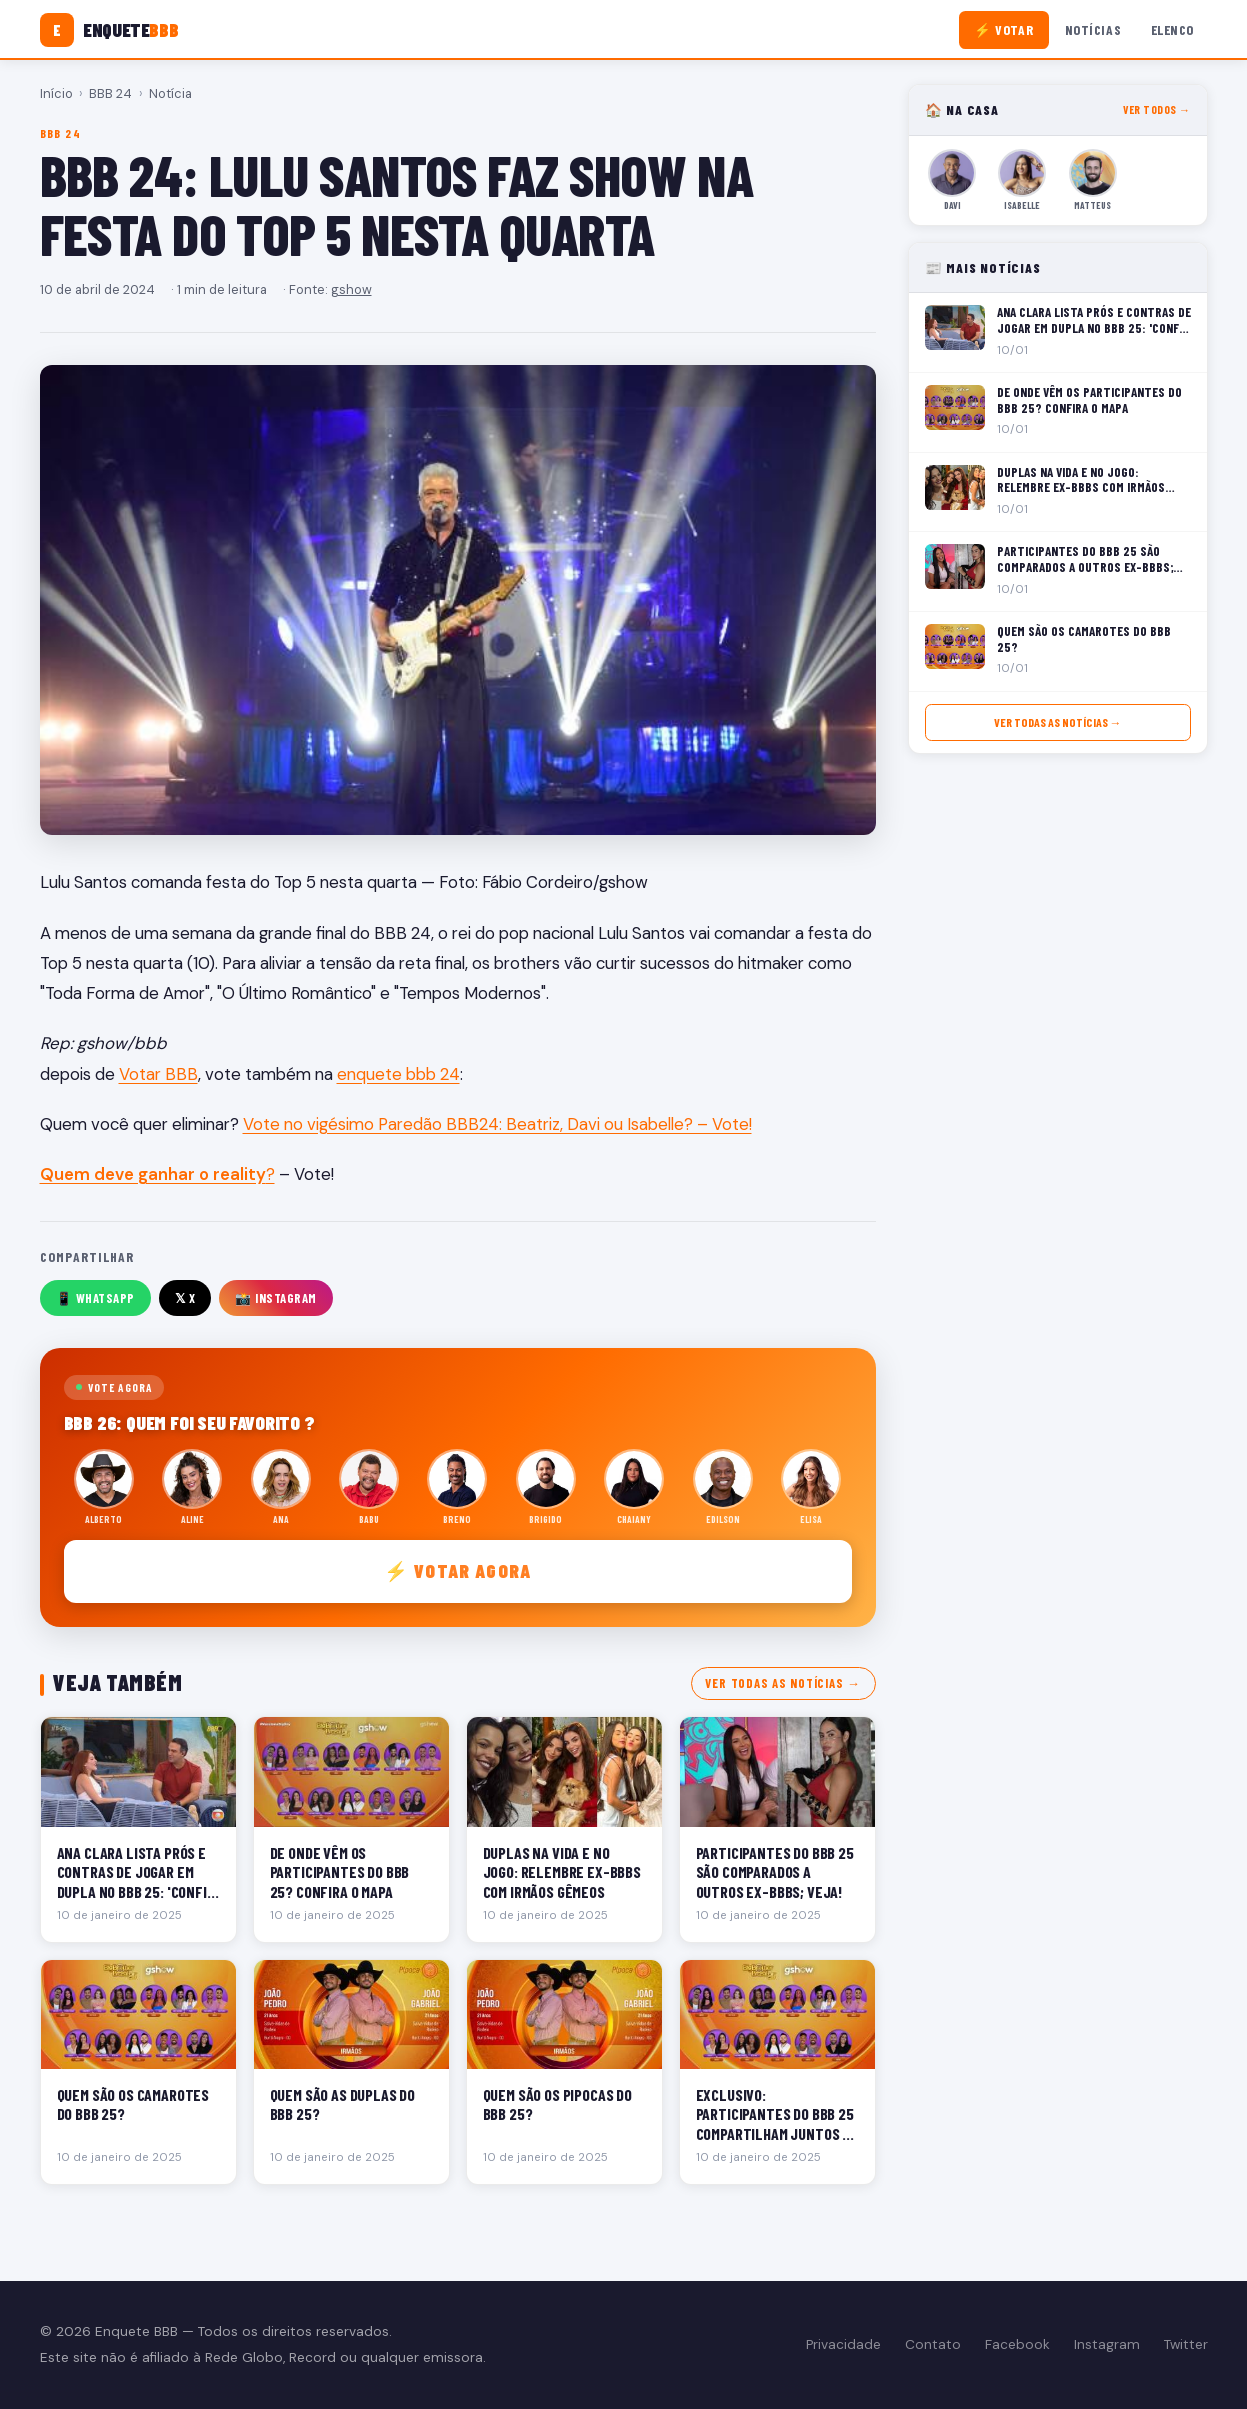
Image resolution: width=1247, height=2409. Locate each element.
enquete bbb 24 (398, 1074)
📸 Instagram (276, 1298)
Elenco (1172, 29)
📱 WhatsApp (95, 1298)
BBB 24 (110, 93)
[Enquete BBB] (109, 30)
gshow (351, 289)
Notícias (1093, 29)
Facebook (1017, 2344)
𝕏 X (185, 1298)
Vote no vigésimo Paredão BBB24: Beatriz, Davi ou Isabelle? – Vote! (497, 1124)
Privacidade (843, 2344)
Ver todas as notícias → (782, 1683)
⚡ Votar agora (457, 1570)
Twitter (1186, 2344)
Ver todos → (1156, 109)
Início (56, 93)
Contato (933, 2344)
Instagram (1107, 2344)
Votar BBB (158, 1074)
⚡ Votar (1003, 29)
